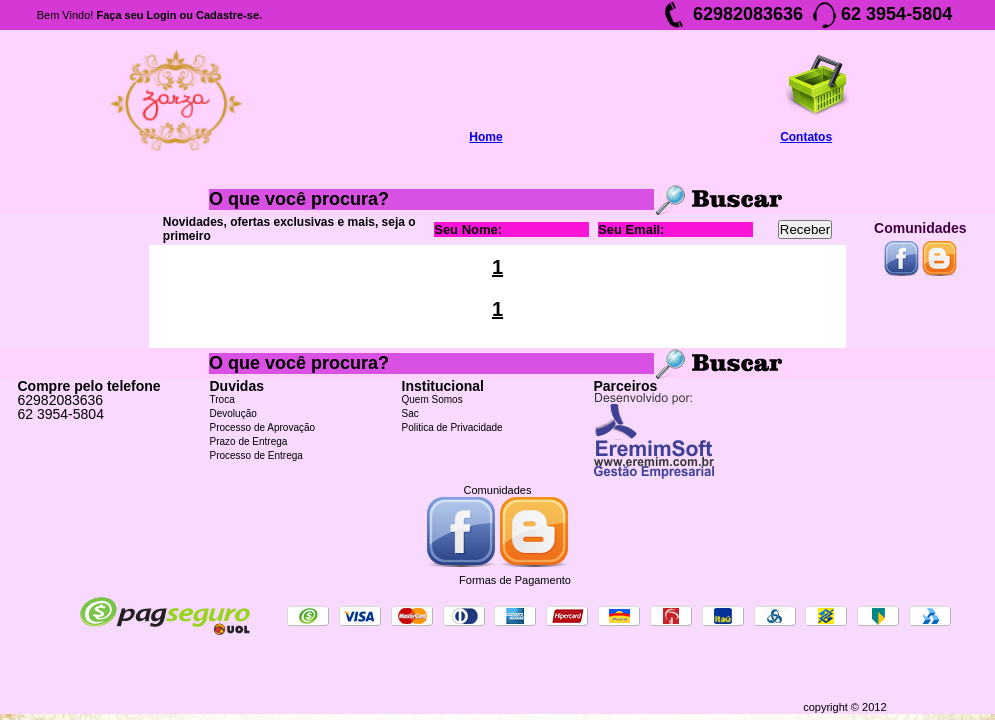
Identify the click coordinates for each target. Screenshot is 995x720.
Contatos (806, 137)
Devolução (233, 413)
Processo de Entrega (256, 455)
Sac (410, 413)
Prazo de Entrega (249, 441)
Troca (222, 399)
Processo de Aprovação (263, 427)
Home (485, 137)
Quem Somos (432, 399)
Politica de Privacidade (452, 427)
